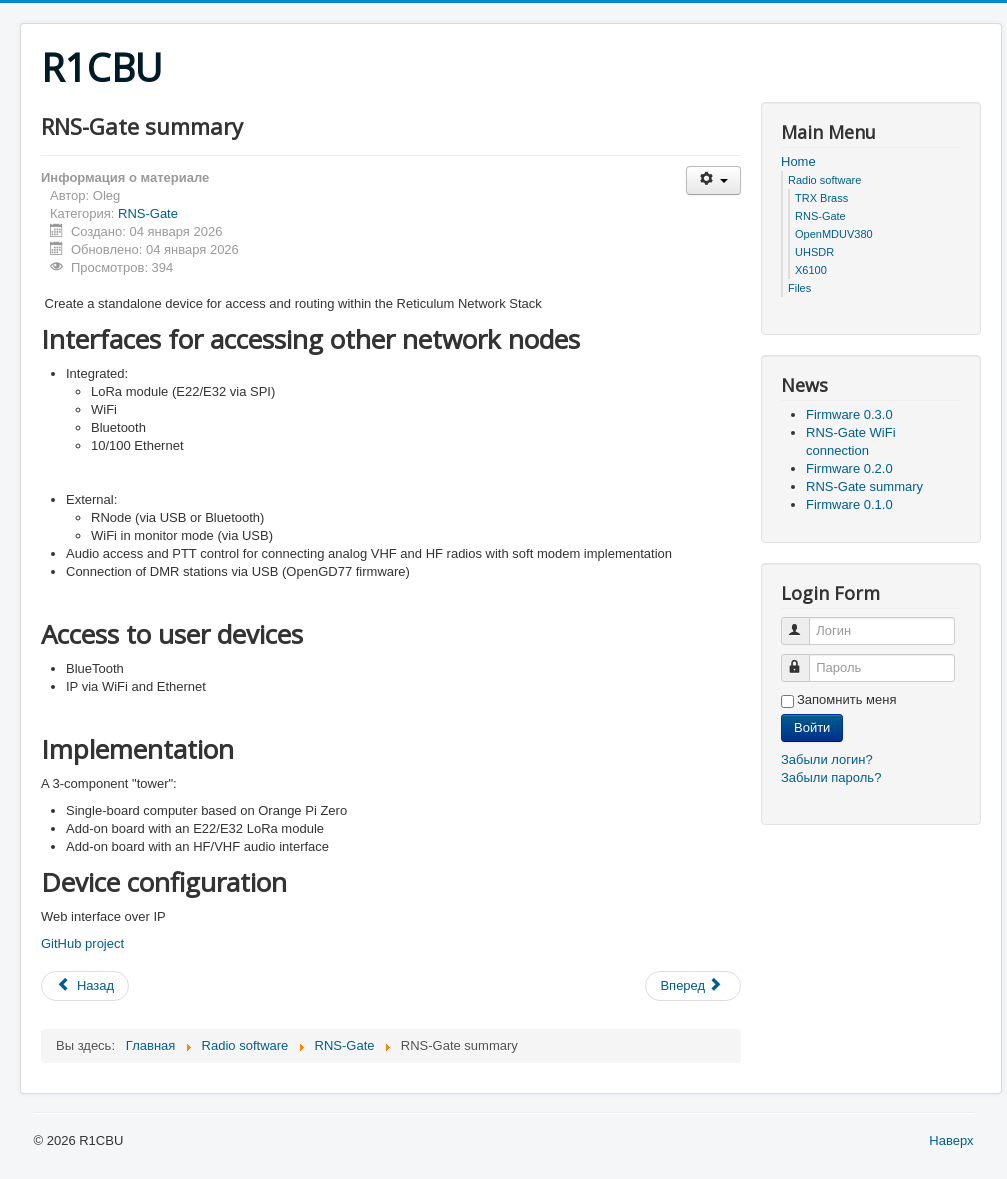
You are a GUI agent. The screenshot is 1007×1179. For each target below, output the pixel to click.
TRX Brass (821, 198)
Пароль (804, 659)
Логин (804, 622)
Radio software (824, 180)
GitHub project (82, 943)
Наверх (951, 1140)
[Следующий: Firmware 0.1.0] (693, 986)
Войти (812, 727)
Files (799, 288)
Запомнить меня (846, 699)
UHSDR (814, 252)
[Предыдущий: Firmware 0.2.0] (85, 986)
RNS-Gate (148, 213)
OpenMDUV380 (834, 234)
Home (798, 161)
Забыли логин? (827, 759)
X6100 (811, 270)
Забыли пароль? (831, 777)
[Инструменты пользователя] (713, 180)
